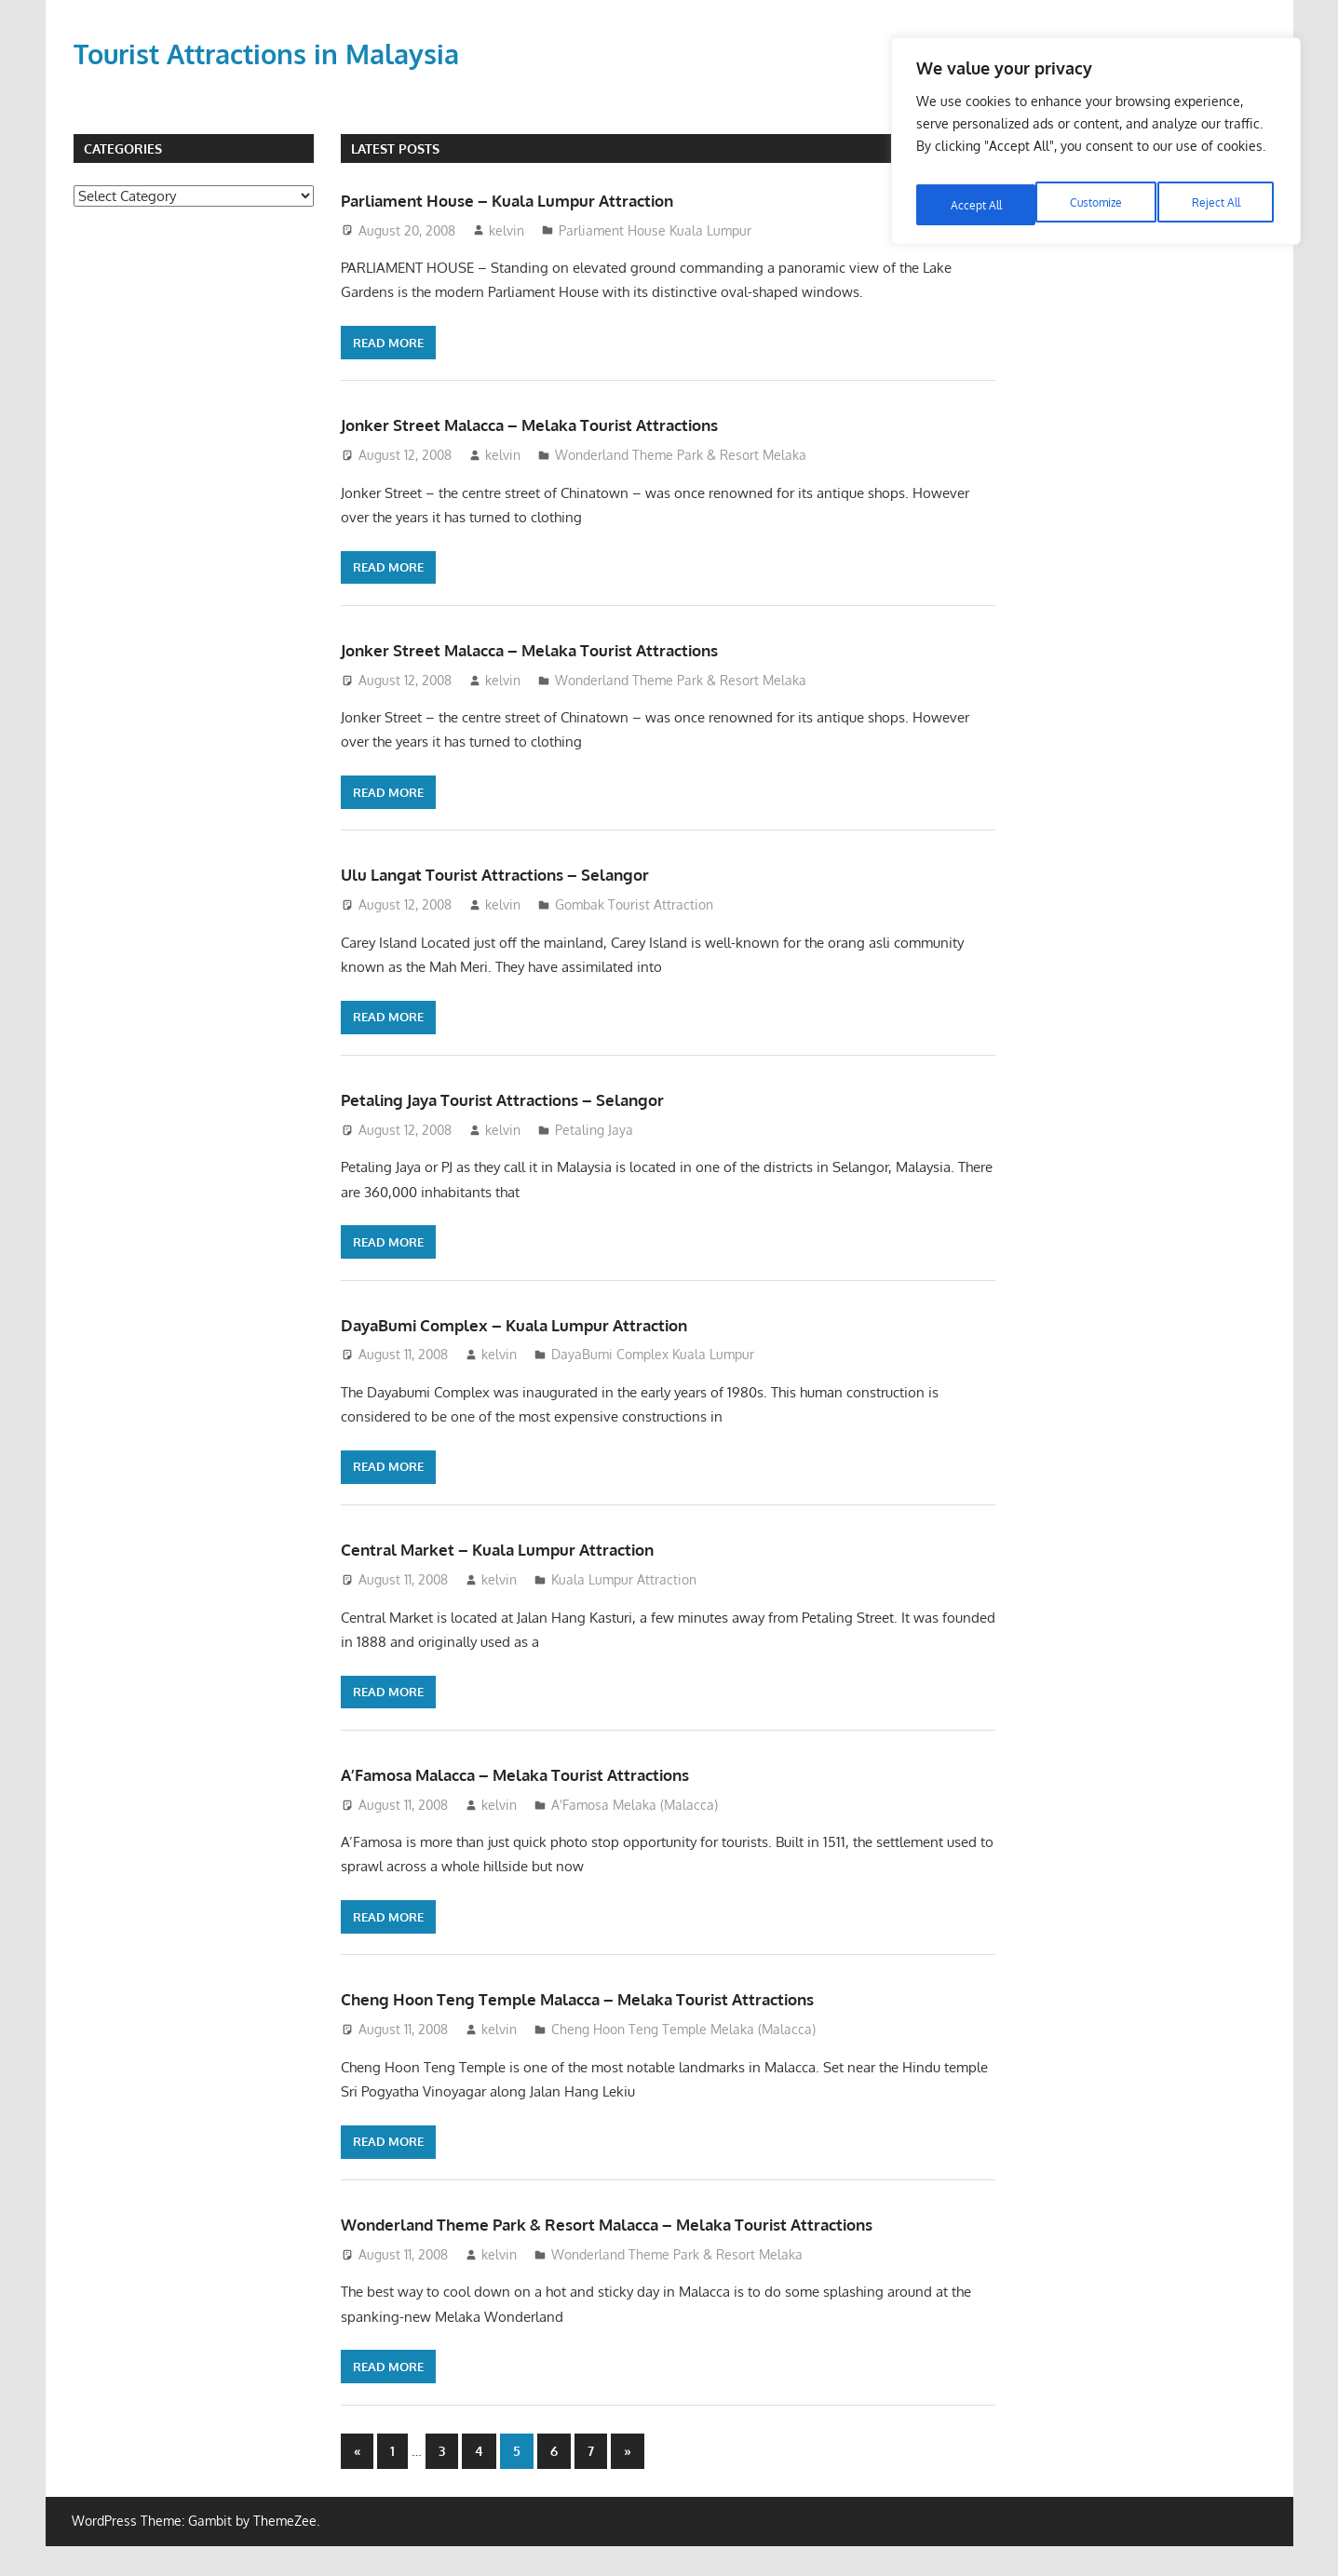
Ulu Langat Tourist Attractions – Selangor (544, 872)
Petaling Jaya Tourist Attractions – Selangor (554, 1098)
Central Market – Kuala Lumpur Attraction (547, 1547)
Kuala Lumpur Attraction (623, 1579)
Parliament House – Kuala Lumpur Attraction (560, 198)
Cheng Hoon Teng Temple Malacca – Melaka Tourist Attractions (651, 1997)
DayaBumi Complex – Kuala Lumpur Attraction (569, 1323)
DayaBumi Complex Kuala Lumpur (652, 1354)
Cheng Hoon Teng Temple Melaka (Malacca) (683, 2029)
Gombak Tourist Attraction (634, 904)
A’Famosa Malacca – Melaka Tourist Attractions (572, 1773)
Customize (975, 192)
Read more (388, 342)
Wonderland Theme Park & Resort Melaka (680, 455)
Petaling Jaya (594, 1130)
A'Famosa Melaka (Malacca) (634, 1805)
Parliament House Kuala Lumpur (655, 230)
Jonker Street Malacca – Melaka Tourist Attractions (589, 423)
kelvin (506, 230)
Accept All (1218, 192)
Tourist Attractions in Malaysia (286, 53)
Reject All (1097, 192)
